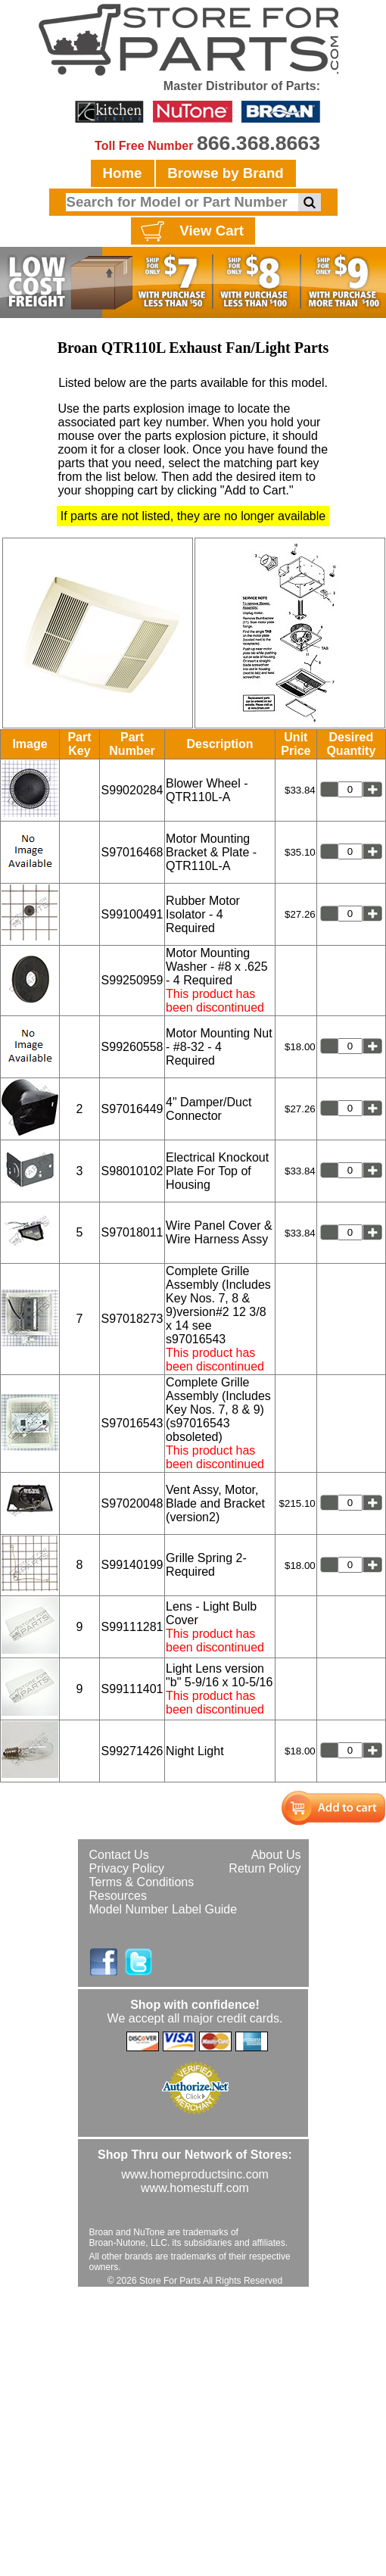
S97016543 (132, 1423)
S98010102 (132, 1171)
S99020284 (132, 790)
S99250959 (132, 980)
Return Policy (264, 1868)
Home (122, 173)
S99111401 (132, 1689)
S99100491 (132, 914)
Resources (118, 1895)
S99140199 (132, 1564)
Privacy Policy (127, 1868)
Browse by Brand (225, 173)
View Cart (190, 231)
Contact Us (119, 1854)
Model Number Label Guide (163, 1909)
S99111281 (132, 1626)
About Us (276, 1854)
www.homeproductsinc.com (195, 2174)
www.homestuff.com (195, 2187)
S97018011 (132, 1232)
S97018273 (132, 1318)
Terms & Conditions (142, 1882)
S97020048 (132, 1503)
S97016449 (132, 1108)
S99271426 (132, 1751)
